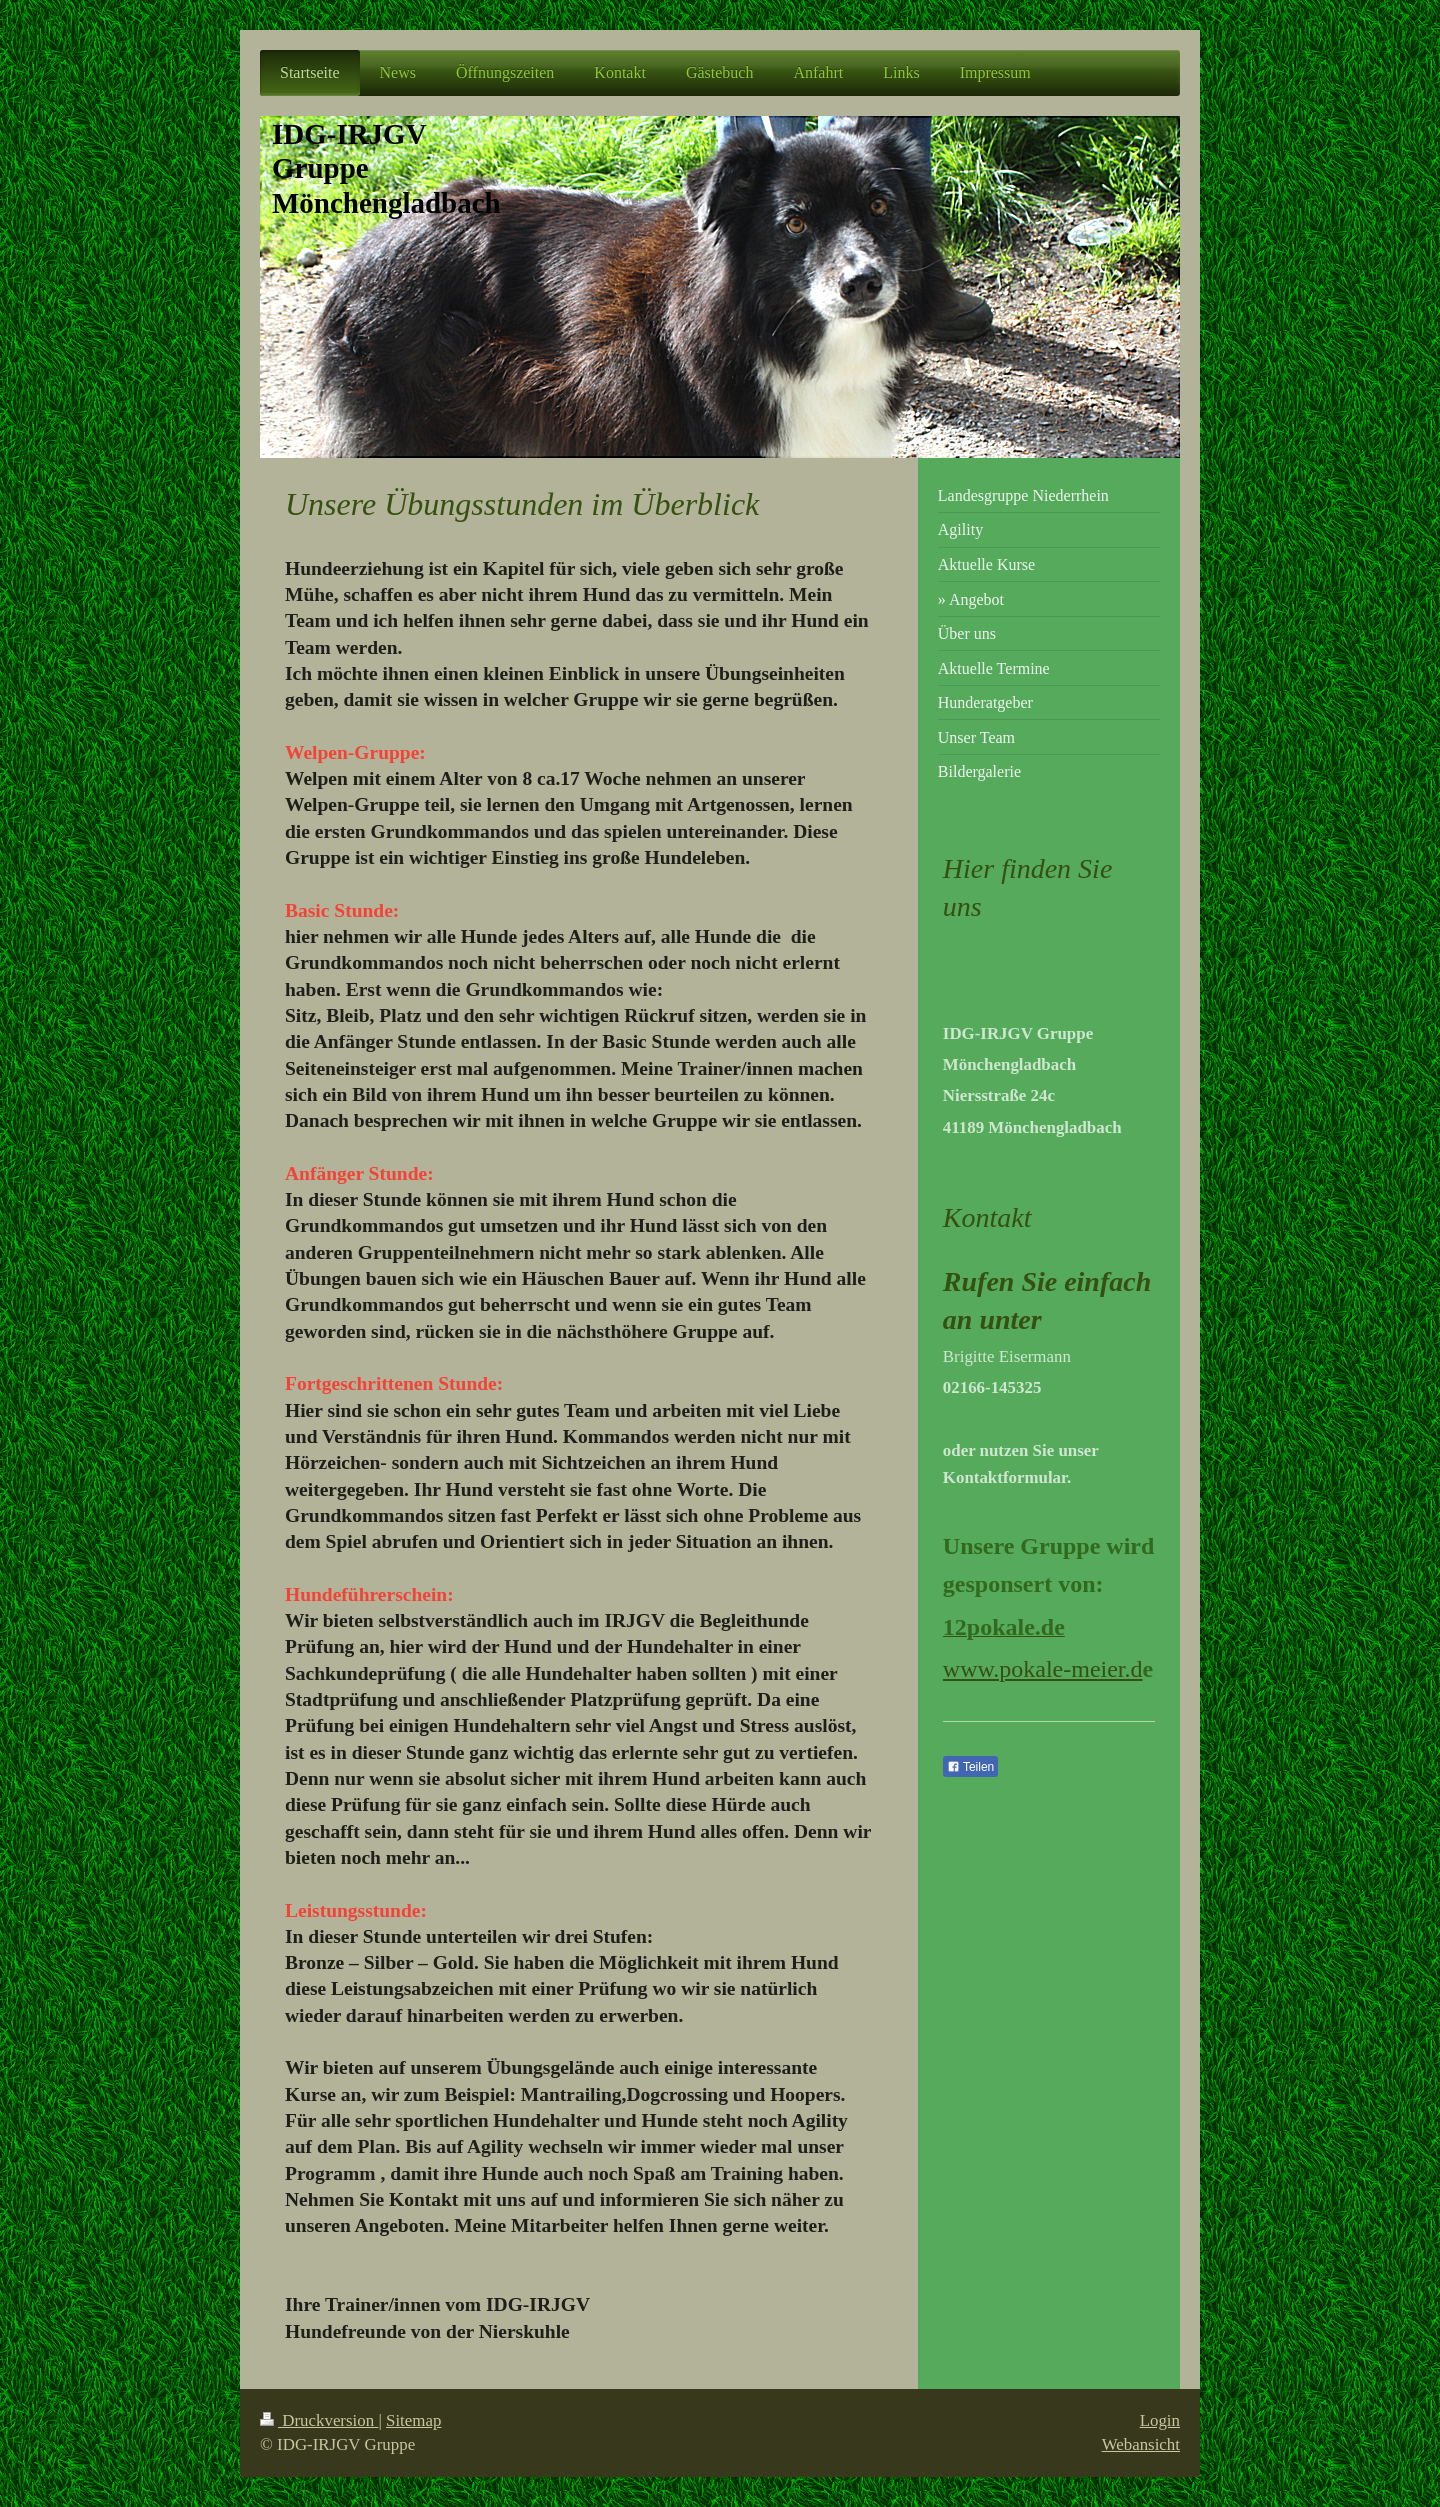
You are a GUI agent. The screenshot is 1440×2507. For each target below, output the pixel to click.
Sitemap (413, 2420)
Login (1160, 2420)
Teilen (970, 1767)
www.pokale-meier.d (1043, 1669)
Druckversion (319, 2420)
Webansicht (1141, 2444)
